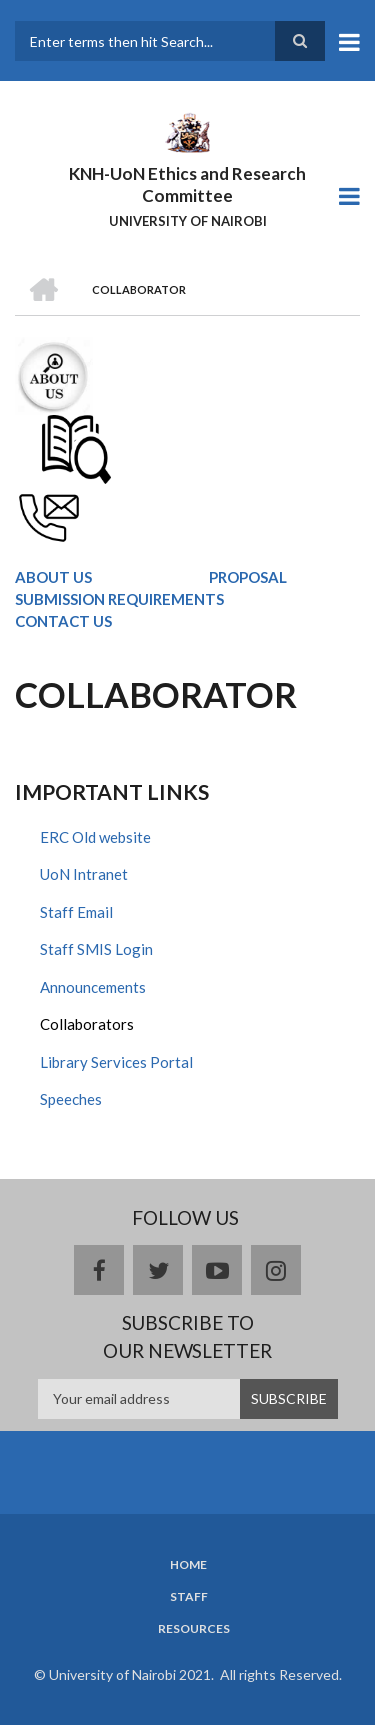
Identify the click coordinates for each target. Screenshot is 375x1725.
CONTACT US (63, 621)
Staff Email (76, 912)
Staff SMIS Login (96, 949)
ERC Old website (95, 837)
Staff (189, 1597)
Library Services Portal (116, 1062)
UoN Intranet (84, 874)
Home (188, 1565)
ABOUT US (53, 577)
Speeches (71, 1099)
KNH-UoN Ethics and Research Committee (187, 184)
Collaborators (87, 1024)
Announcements (93, 987)
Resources (194, 1629)
